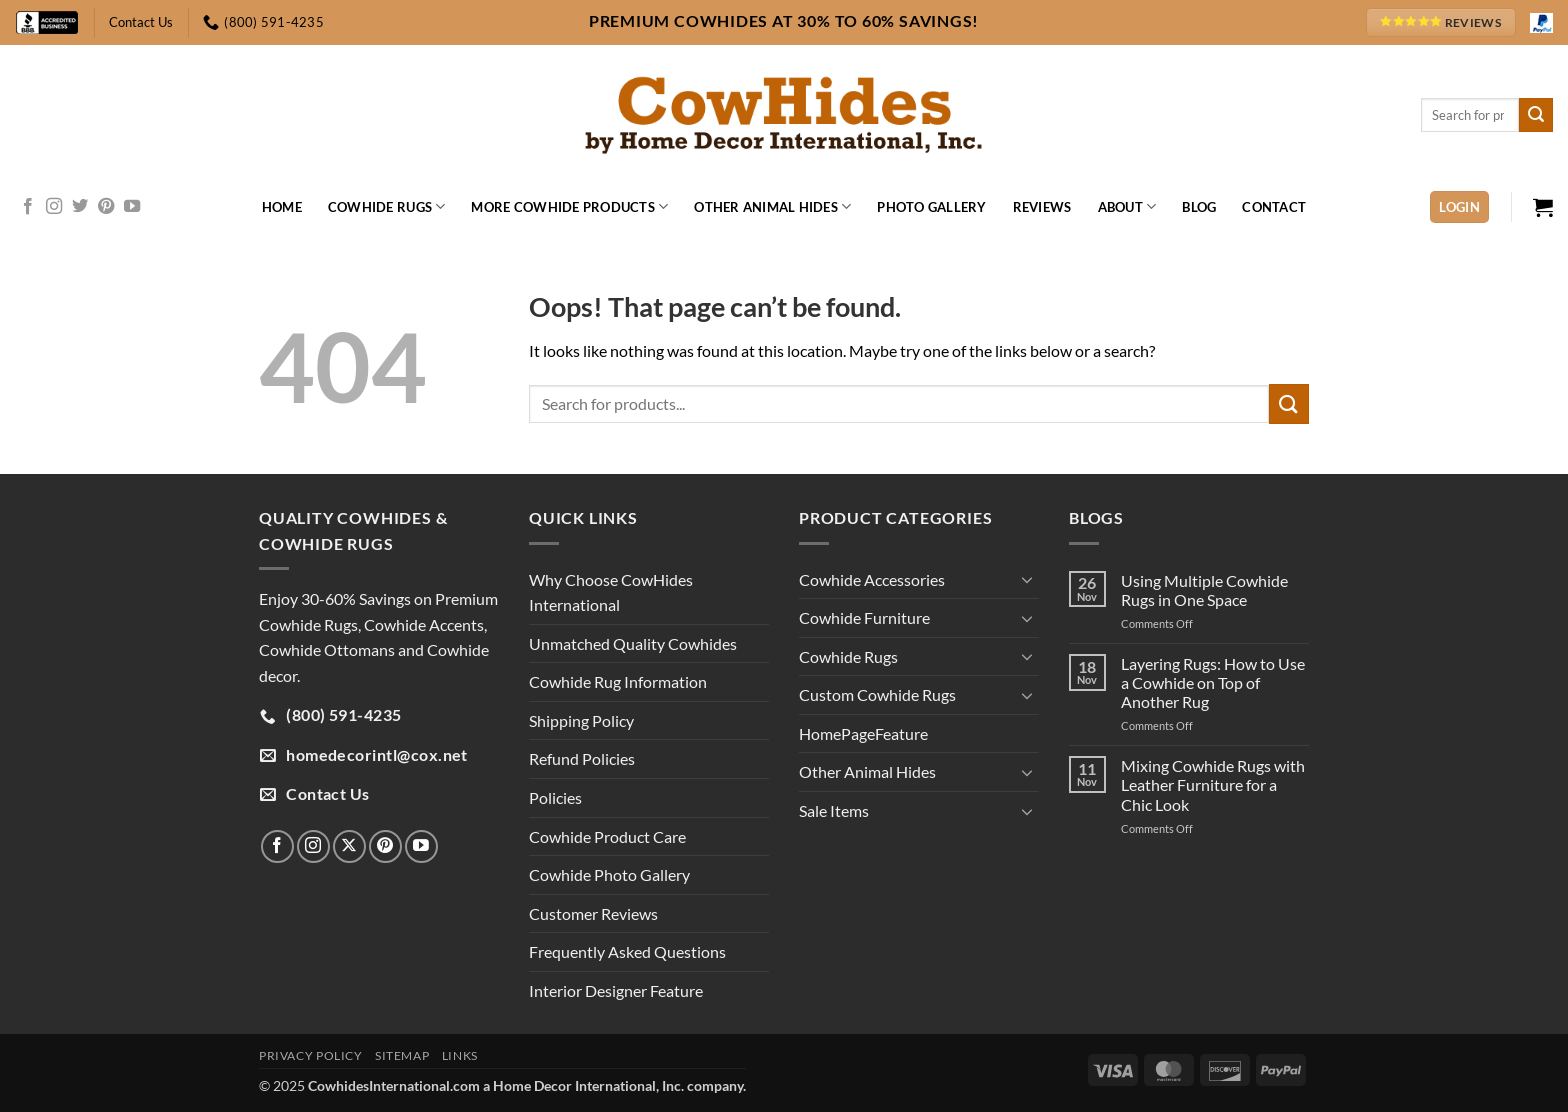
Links (460, 1055)
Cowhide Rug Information (618, 681)
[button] (1459, 207)
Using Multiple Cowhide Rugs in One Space (1204, 590)
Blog (1199, 207)
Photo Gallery (931, 207)
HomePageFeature (863, 733)
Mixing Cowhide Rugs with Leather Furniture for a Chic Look (1213, 784)
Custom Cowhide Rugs (877, 694)
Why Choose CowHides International (611, 592)
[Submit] (1536, 115)
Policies (555, 797)
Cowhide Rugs (387, 206)
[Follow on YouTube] (132, 207)
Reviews (1042, 207)
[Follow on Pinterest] (106, 207)
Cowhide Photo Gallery (609, 874)
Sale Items (834, 810)
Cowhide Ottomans (327, 649)
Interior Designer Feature (616, 990)
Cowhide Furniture (864, 617)
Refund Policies (582, 758)
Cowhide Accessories (872, 579)
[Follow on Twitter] (80, 207)
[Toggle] (1027, 579)
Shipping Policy (581, 720)
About (1127, 206)
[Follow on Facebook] (28, 207)
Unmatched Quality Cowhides (633, 643)
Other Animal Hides (772, 206)
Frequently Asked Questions (627, 951)
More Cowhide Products (569, 206)
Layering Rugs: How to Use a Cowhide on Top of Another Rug (1213, 682)
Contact (1274, 207)
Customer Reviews (593, 913)
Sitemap (402, 1055)
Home (282, 207)
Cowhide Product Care (607, 836)
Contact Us (141, 22)
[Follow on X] (349, 846)
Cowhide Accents (424, 624)
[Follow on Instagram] (54, 207)
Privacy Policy (311, 1055)
